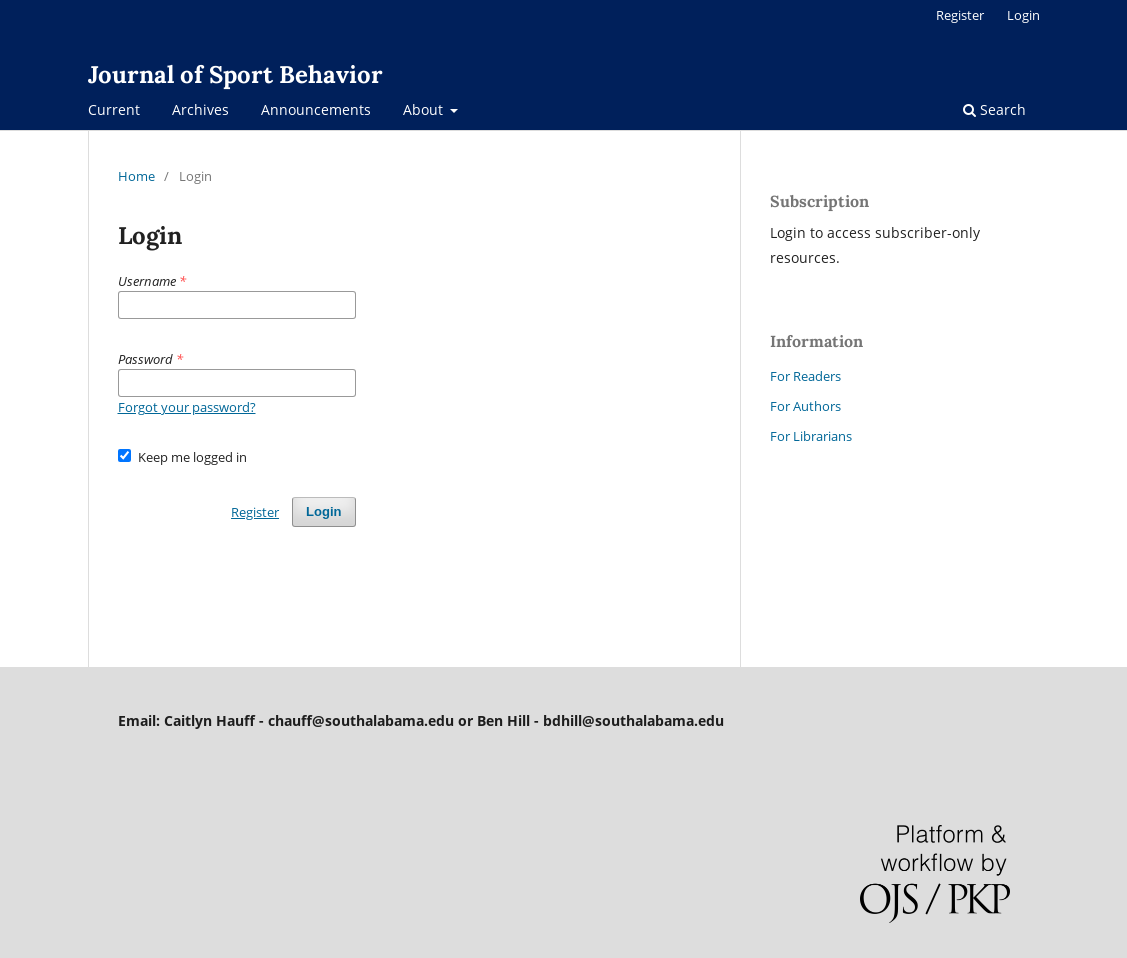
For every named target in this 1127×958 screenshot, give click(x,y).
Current (114, 109)
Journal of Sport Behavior (235, 74)
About (425, 109)
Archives (200, 109)
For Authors (805, 406)
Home (136, 176)
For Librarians (811, 436)
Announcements (316, 109)
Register (960, 15)
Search (994, 109)
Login (1023, 15)
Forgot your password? (187, 407)
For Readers (805, 376)
